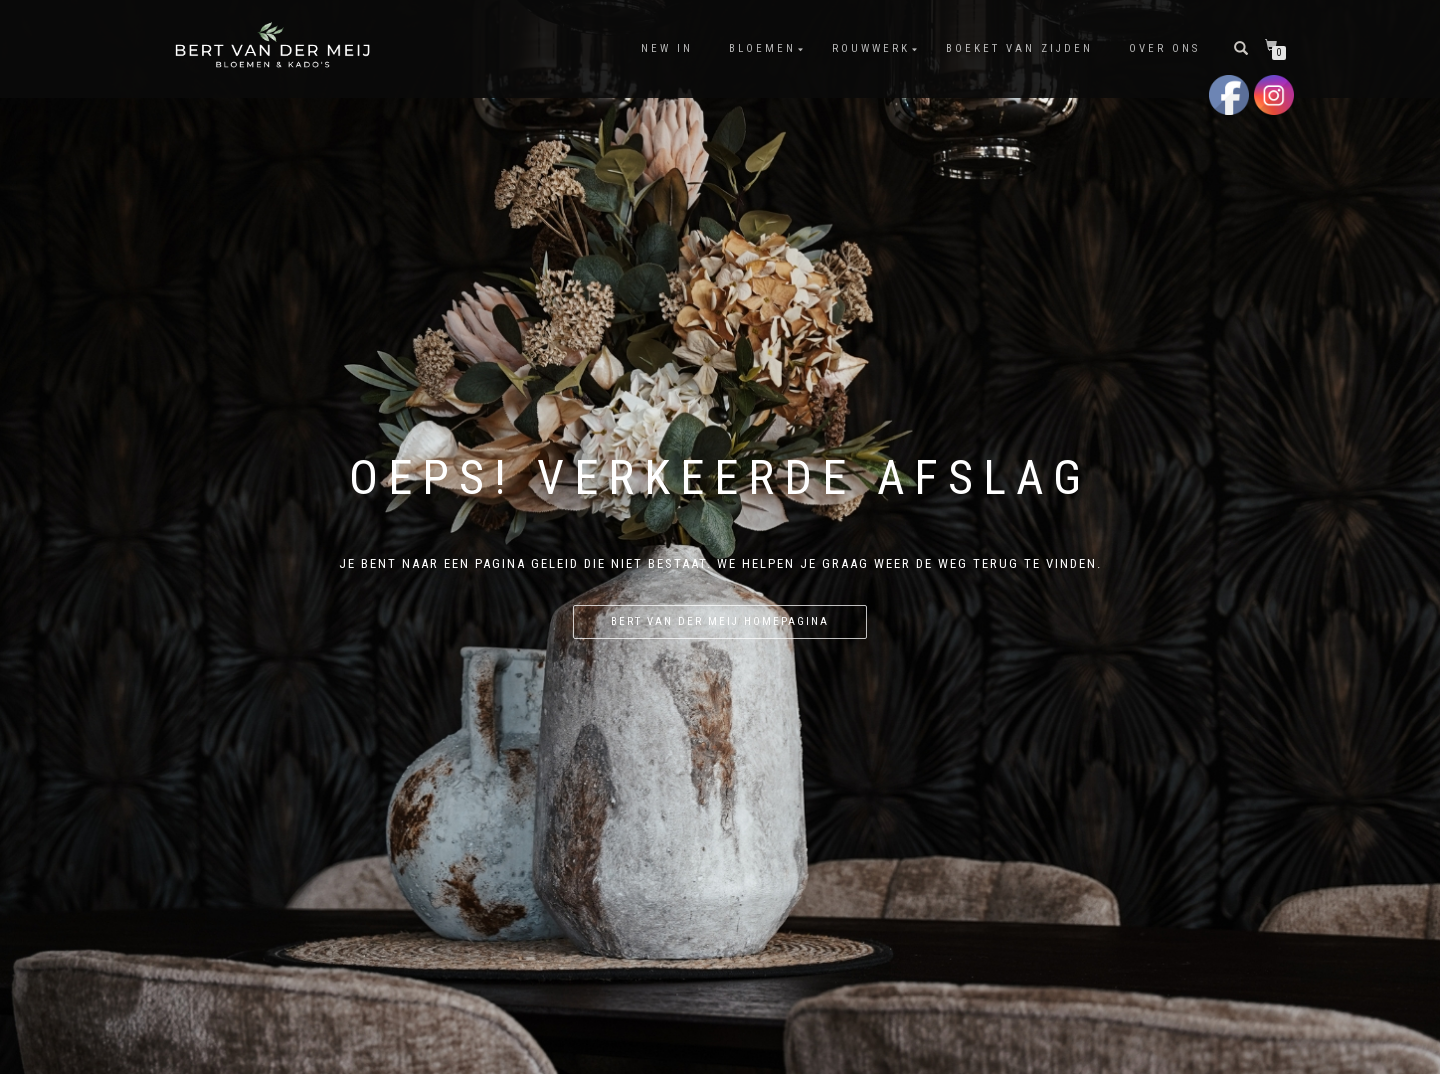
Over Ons (1164, 48)
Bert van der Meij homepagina (720, 621)
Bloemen (762, 48)
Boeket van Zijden (1019, 48)
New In (667, 48)
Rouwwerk (871, 48)
